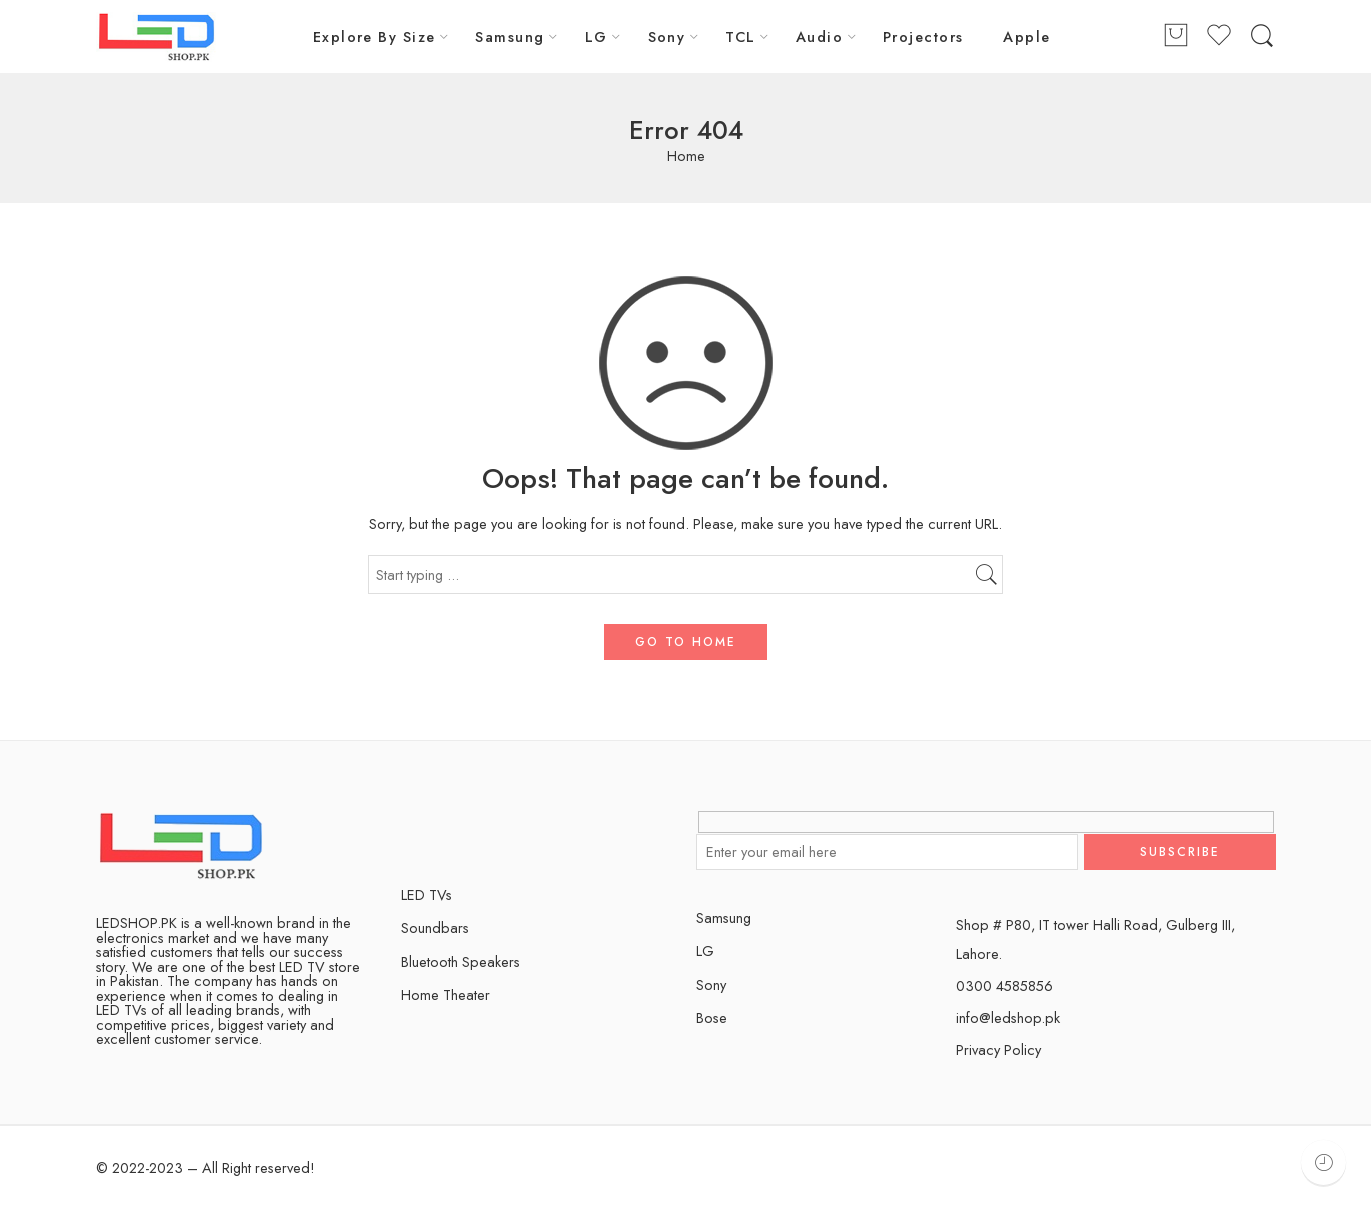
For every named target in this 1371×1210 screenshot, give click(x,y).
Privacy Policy (998, 1049)
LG (596, 36)
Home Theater (445, 994)
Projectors (923, 36)
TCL (740, 36)
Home (686, 156)
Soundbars (435, 927)
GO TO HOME (685, 642)
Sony (667, 36)
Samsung (509, 36)
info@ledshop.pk (1008, 1017)
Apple (1026, 36)
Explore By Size (374, 36)
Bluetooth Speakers (460, 961)
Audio (819, 36)
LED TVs (426, 894)
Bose (711, 1017)
